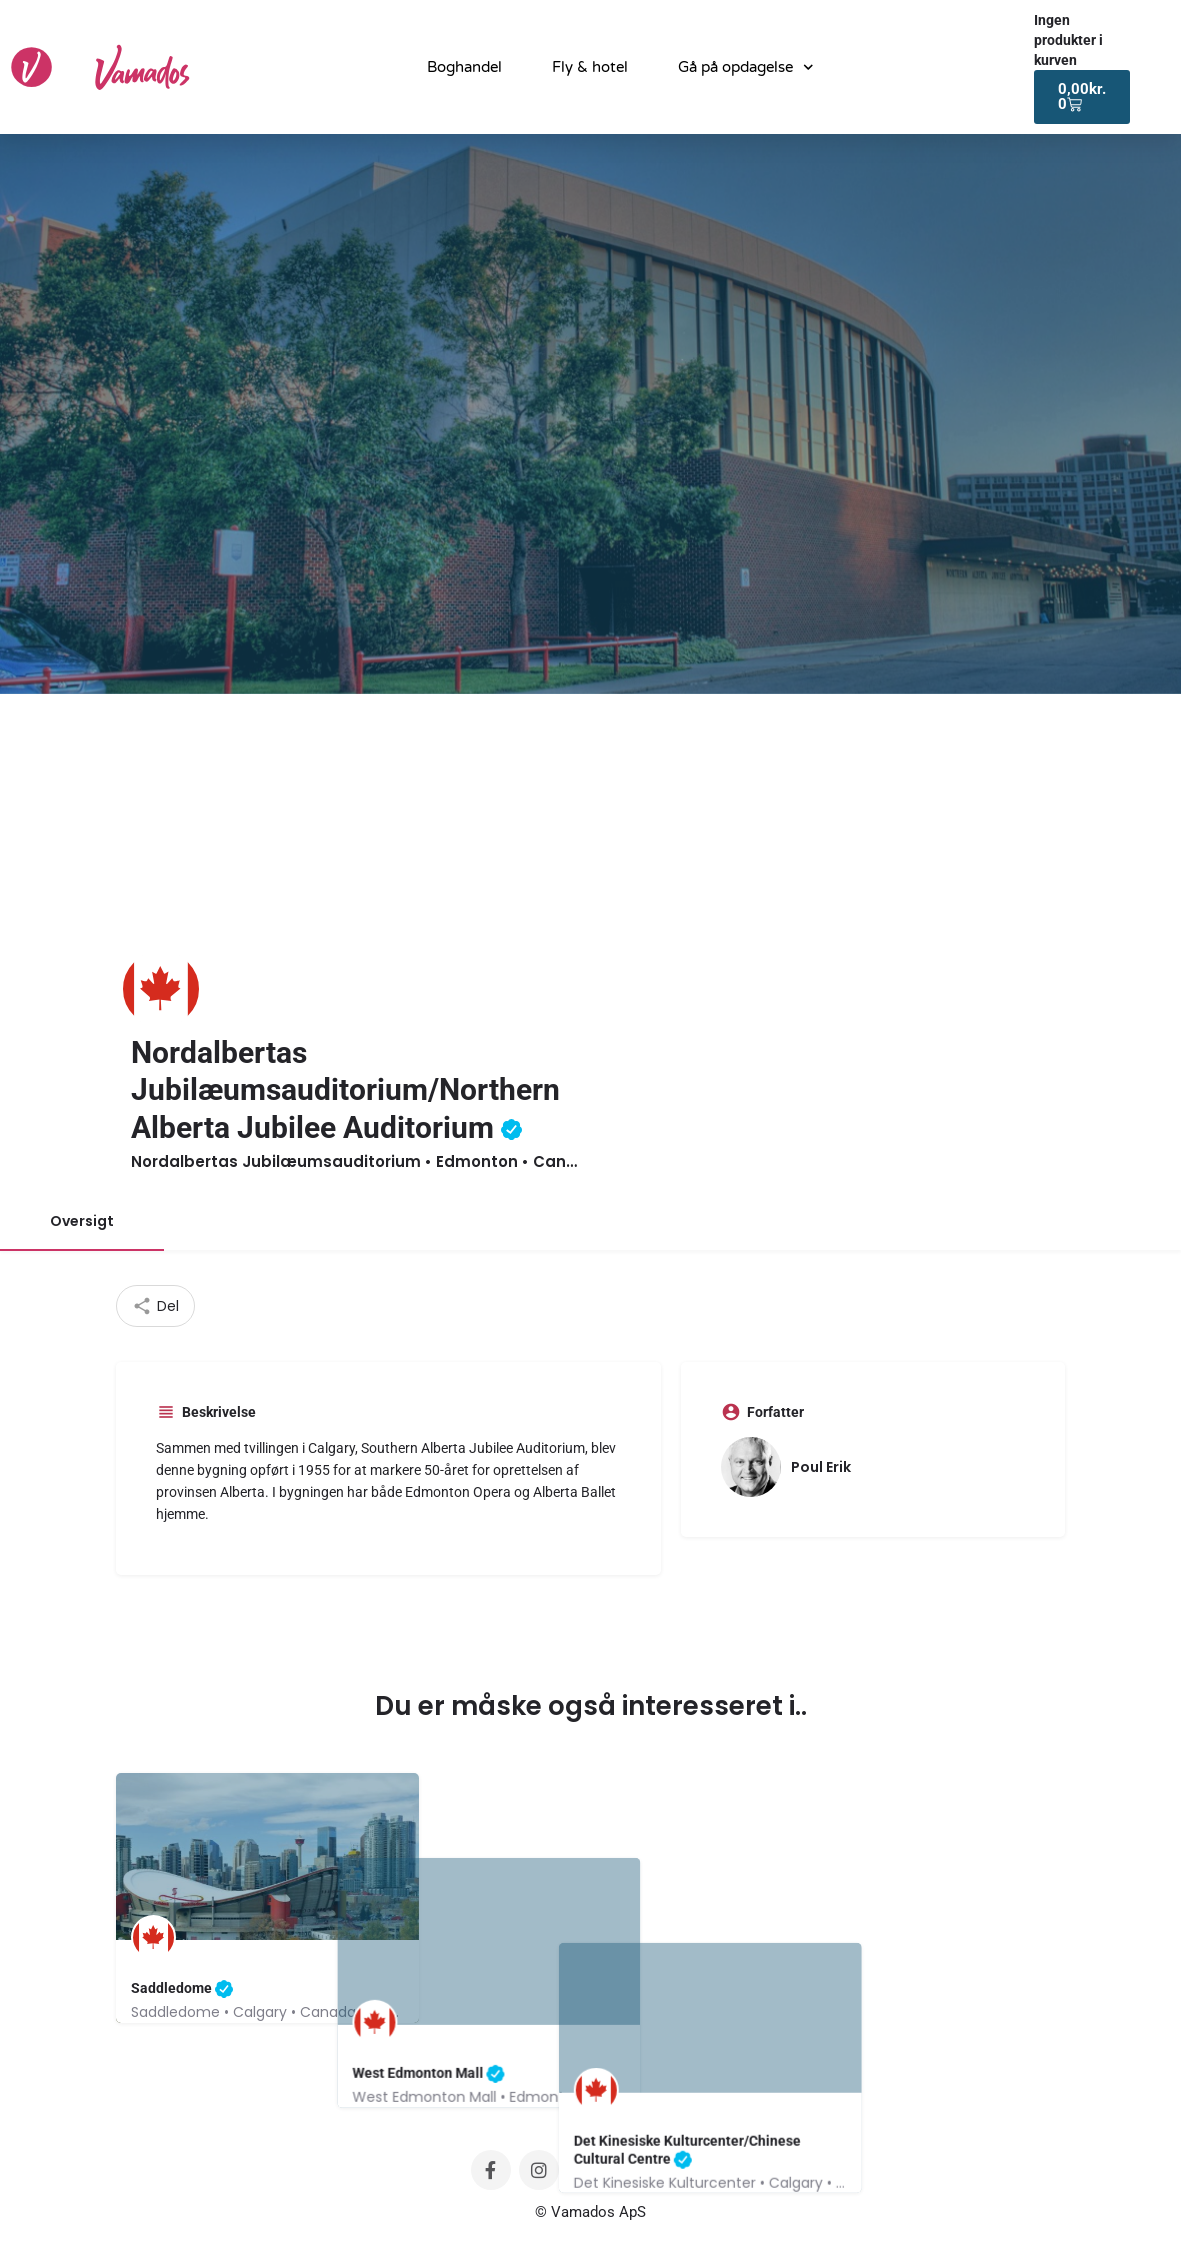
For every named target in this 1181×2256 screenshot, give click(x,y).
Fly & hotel (590, 67)
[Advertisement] (590, 844)
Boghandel (464, 67)
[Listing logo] (161, 989)
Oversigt (82, 1221)
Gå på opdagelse (746, 67)
